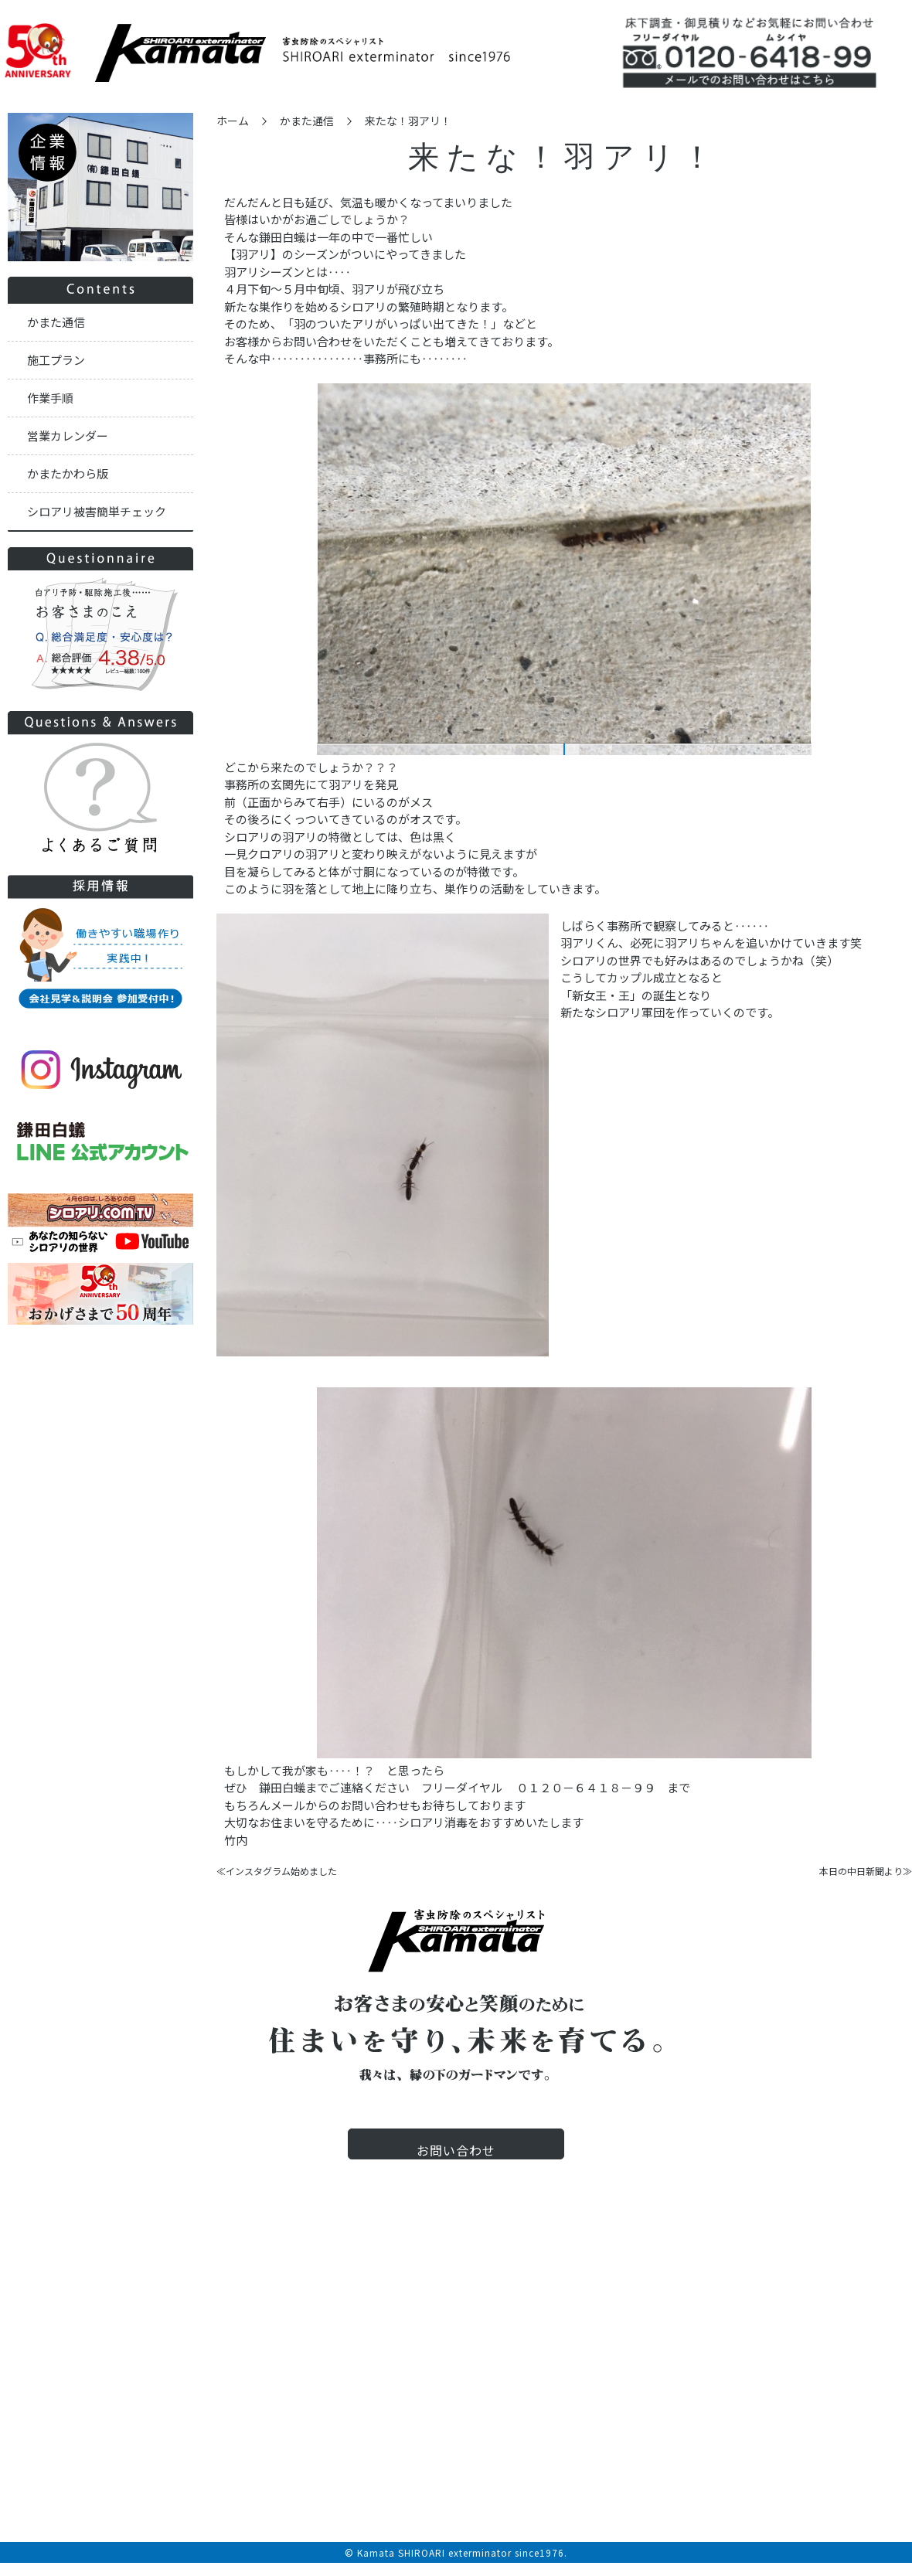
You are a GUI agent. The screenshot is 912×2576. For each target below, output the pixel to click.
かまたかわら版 (67, 473)
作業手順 (50, 398)
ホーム (232, 120)
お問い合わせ (456, 2164)
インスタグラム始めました (281, 1870)
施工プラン (56, 360)
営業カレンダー (67, 435)
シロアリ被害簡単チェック (96, 511)
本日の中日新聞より (861, 1870)
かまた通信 (307, 120)
